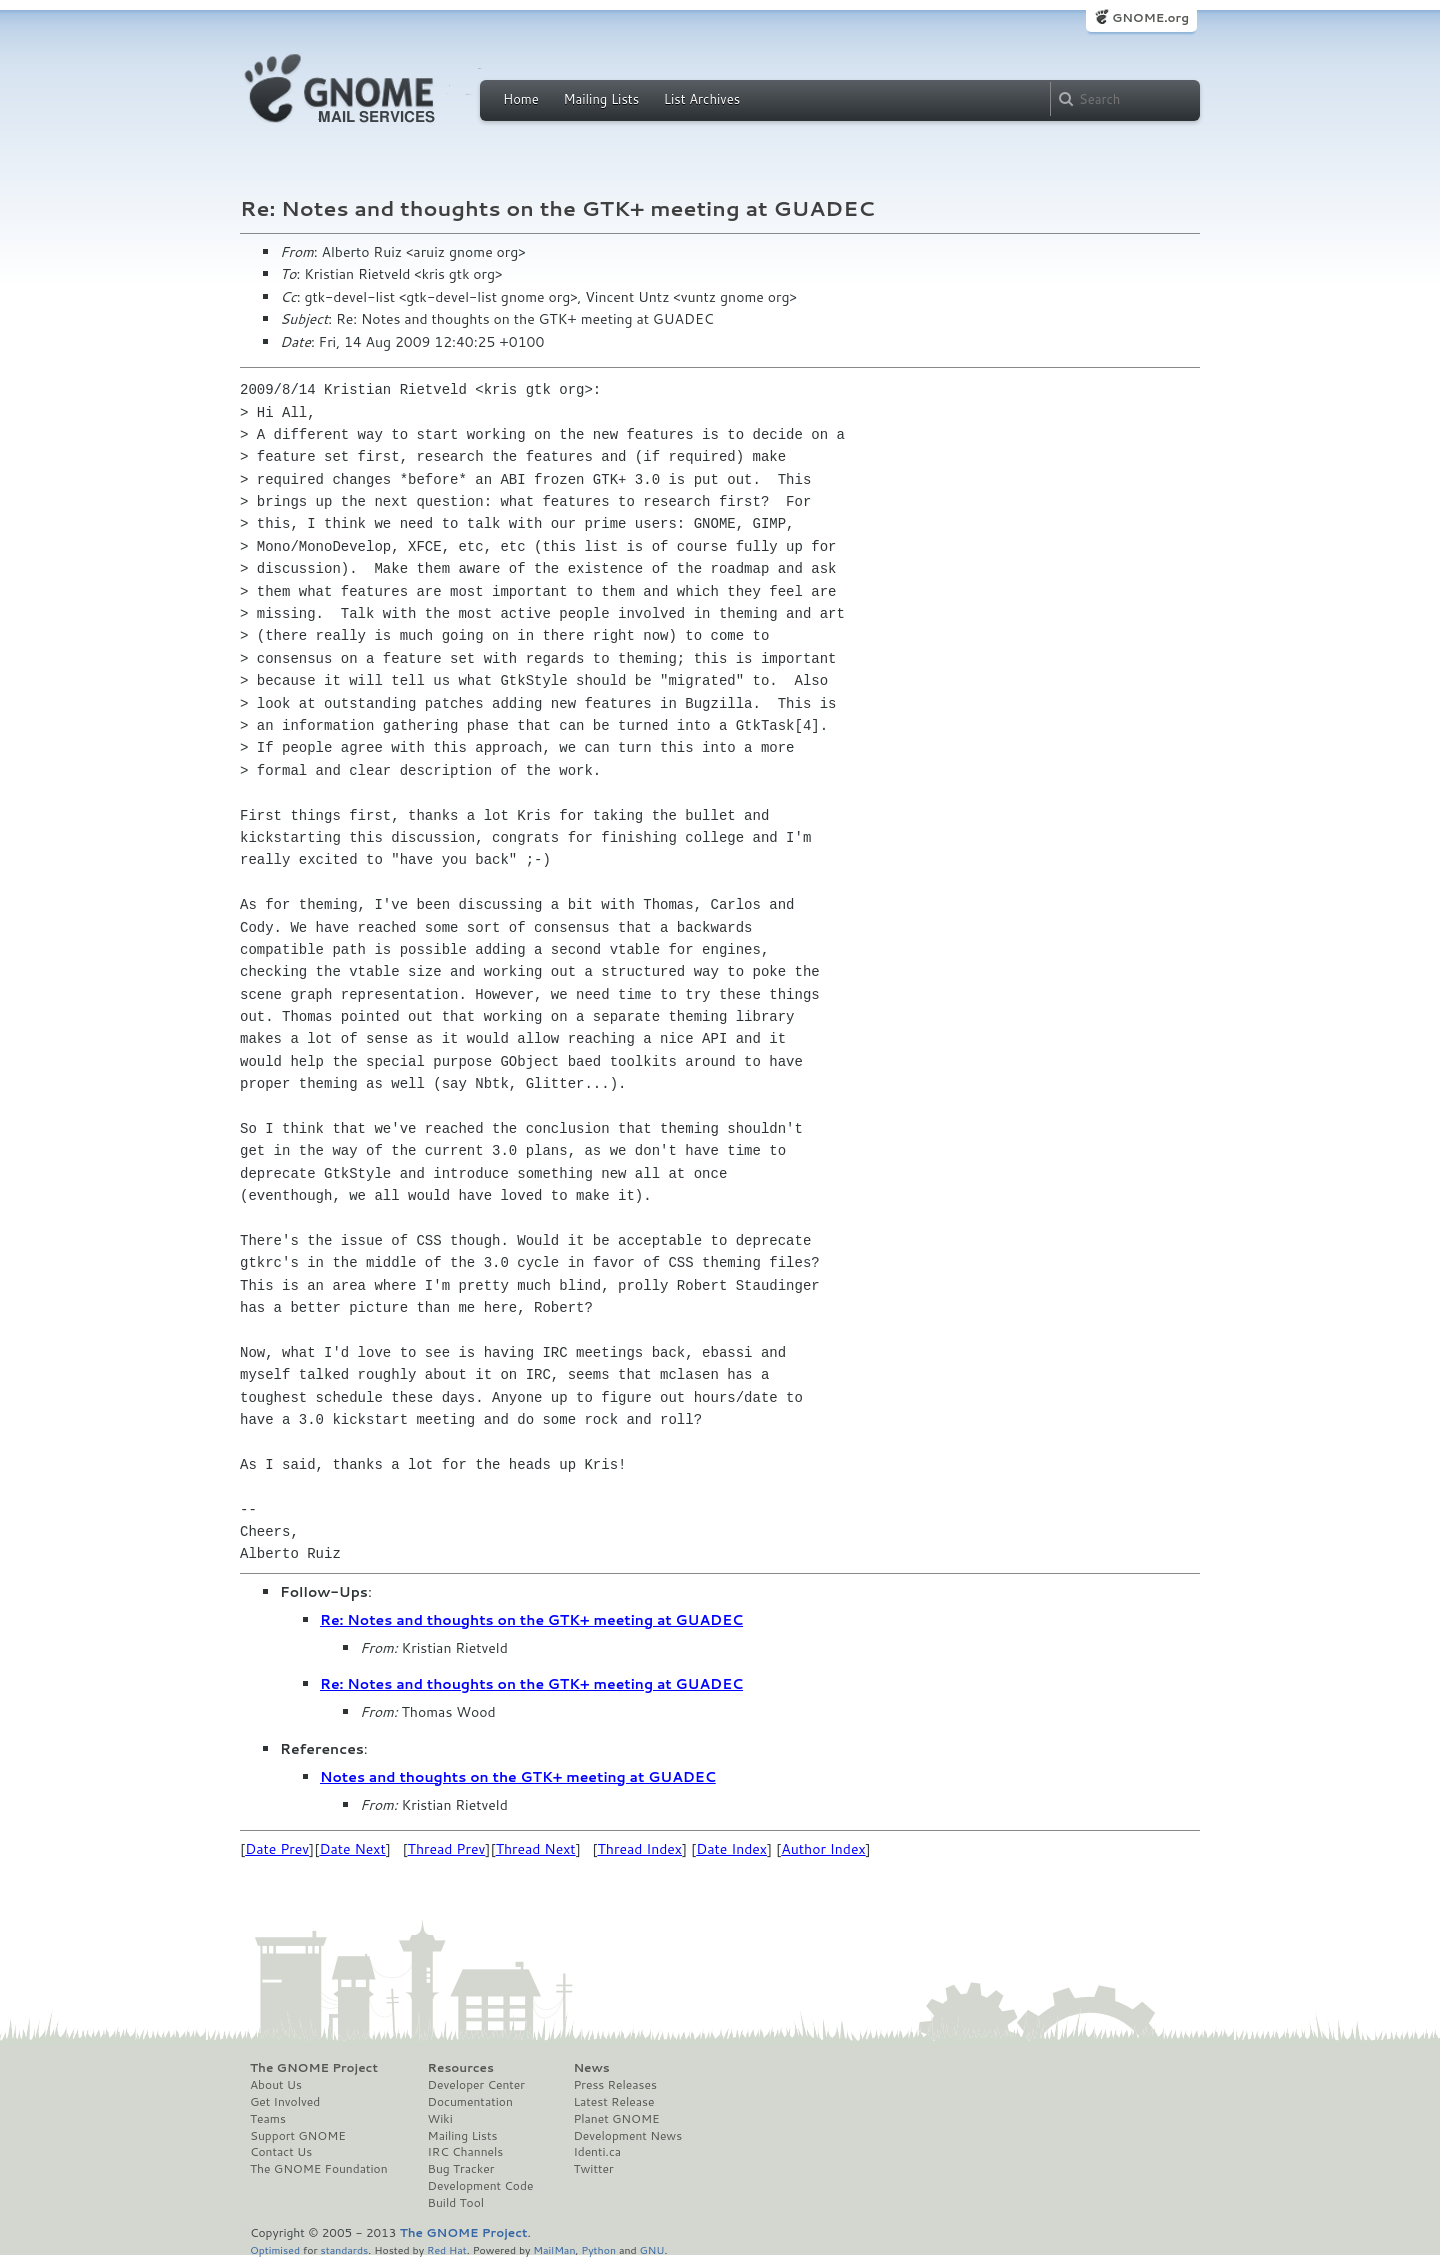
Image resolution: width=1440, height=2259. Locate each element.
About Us (276, 2085)
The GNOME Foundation (319, 2169)
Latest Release (613, 2102)
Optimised (275, 2249)
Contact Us (281, 2152)
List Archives (702, 99)
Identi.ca (597, 2152)
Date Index (731, 1849)
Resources (461, 2068)
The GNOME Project (314, 2068)
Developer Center (476, 2085)
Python (598, 2249)
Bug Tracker (461, 2169)
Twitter (593, 2169)
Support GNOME (298, 2136)
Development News (627, 2136)
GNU (652, 2249)
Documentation (470, 2102)
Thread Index (640, 1849)
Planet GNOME (616, 2119)
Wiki (440, 2119)
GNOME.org (1150, 17)
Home (521, 99)
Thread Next (536, 1849)
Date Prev (277, 1849)
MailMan (554, 2249)
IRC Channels (466, 2152)
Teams (268, 2119)
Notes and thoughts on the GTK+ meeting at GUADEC (518, 1777)
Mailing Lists (601, 99)
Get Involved (285, 2102)
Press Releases (614, 2085)
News (591, 2068)
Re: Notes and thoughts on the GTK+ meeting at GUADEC (531, 1620)
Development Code (481, 2186)
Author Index (823, 1849)
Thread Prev (447, 1849)
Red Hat (447, 2249)
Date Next (352, 1849)
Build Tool (456, 2203)
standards (344, 2249)
